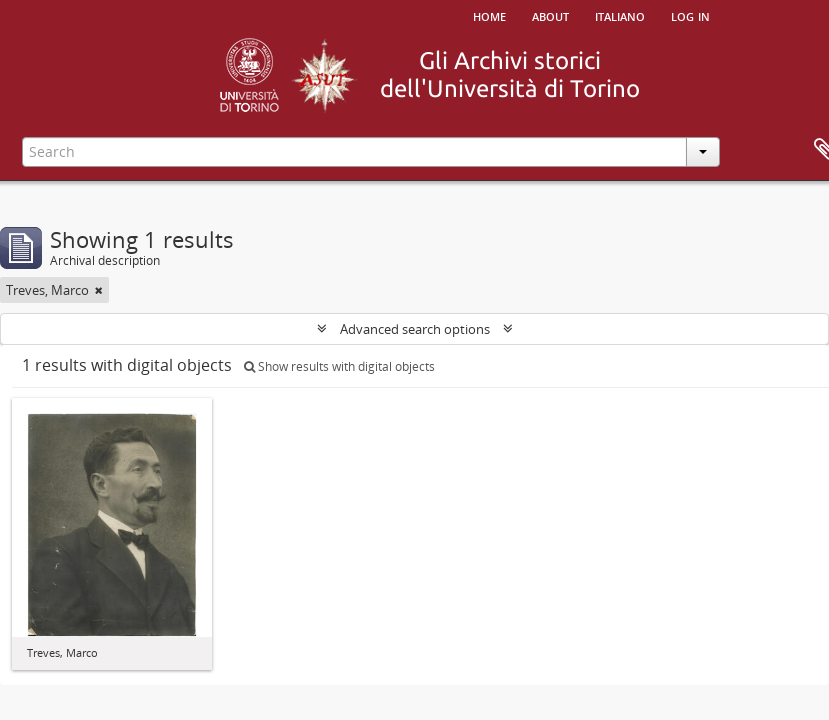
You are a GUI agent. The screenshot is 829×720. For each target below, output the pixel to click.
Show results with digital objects (339, 366)
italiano (620, 15)
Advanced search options (415, 329)
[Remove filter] (99, 290)
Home (489, 15)
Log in (690, 15)
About (550, 15)
